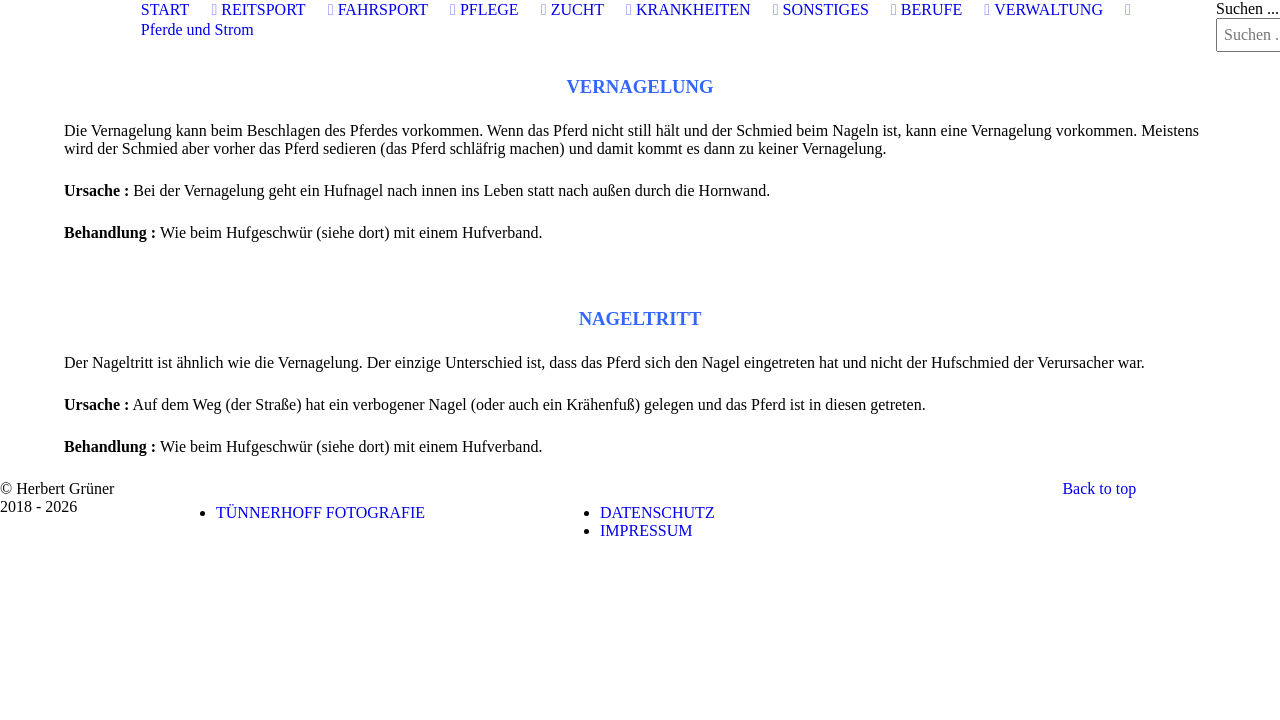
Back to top (1099, 488)
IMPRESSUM (646, 530)
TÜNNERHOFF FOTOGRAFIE (320, 512)
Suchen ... (1247, 8)
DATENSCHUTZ (657, 512)
